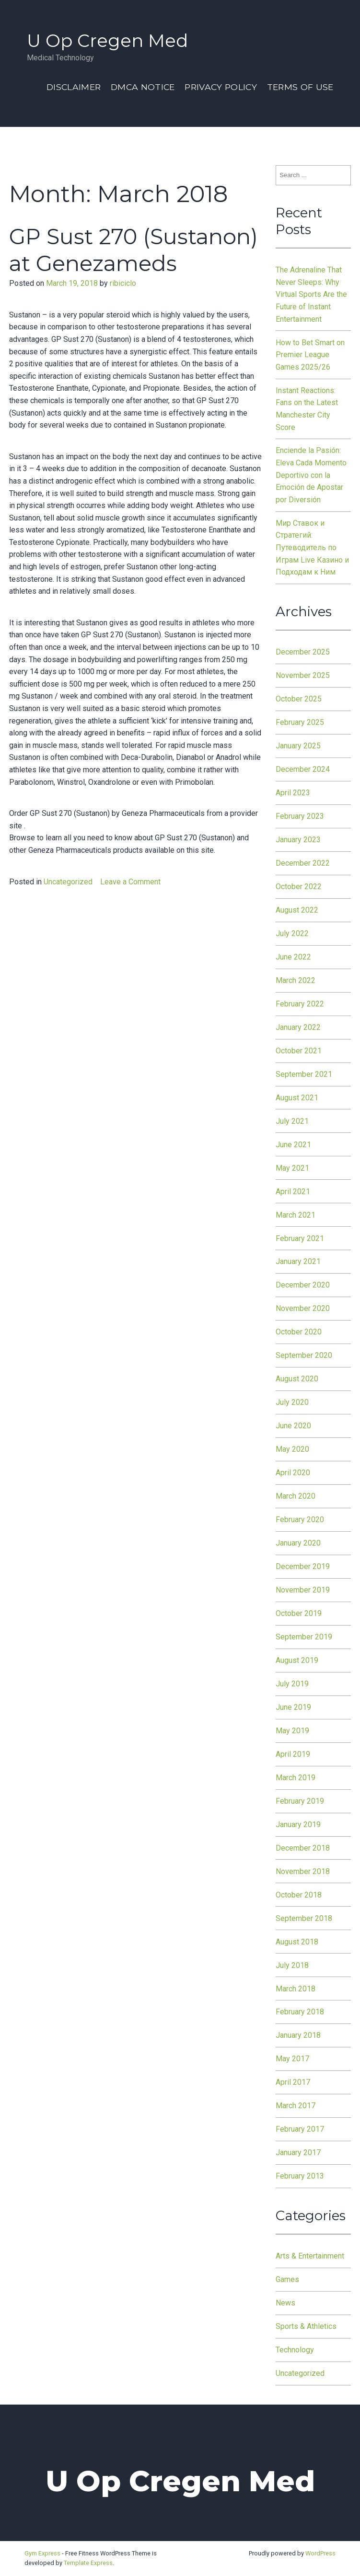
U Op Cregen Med (107, 40)
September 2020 (304, 1355)
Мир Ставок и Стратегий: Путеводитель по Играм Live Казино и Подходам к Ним (312, 547)
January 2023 (298, 839)
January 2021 (298, 1261)
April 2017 (293, 2082)
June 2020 (293, 1425)
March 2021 (295, 1215)
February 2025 (300, 722)
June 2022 (293, 956)
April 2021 (293, 1191)
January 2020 (298, 1543)
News (285, 2302)
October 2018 (299, 1894)
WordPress (320, 2553)
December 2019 (303, 1566)
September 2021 (304, 1074)
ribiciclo (123, 283)
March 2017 (295, 2105)
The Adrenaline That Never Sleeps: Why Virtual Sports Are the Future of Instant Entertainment (311, 294)
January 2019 (298, 1824)
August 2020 (297, 1378)
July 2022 (292, 933)
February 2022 (300, 1003)
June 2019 (293, 1707)
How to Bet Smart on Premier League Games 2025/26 (310, 355)
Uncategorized (68, 881)
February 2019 (300, 1801)
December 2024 (303, 769)
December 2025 (303, 651)
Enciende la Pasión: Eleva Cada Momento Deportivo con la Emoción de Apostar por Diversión (311, 475)
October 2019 (299, 1613)
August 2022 (297, 910)
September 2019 (304, 1636)
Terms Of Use (300, 87)
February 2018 (300, 2011)
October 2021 (299, 1050)
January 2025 (298, 745)
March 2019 (295, 1777)
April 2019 (293, 1754)
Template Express (88, 2562)
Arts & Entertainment (310, 2255)
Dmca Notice (143, 87)
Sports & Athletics (306, 2326)
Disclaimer (73, 87)
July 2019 (292, 1683)
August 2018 (297, 1941)
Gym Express (42, 2553)
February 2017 (300, 2129)
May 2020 (292, 1449)
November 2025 (303, 675)
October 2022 (299, 886)
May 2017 (292, 2058)
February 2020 (300, 1519)
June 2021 (293, 1144)
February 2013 (300, 2176)
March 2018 (295, 1988)
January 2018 (298, 2035)
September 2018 (304, 1918)
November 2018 (303, 1871)
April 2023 (293, 792)
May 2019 (292, 1730)
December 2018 (303, 1848)
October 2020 (299, 1331)
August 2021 (297, 1097)
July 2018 (292, 1965)
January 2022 (298, 1027)
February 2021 (300, 1238)
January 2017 (298, 2152)
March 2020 (295, 1496)
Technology (295, 2349)
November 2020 (303, 1308)
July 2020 (292, 1402)
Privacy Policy (220, 87)
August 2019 (297, 1660)
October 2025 (299, 698)
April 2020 (293, 1472)
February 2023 (300, 816)
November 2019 (303, 1589)
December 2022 (303, 863)
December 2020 (303, 1284)
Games (287, 2279)
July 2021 (292, 1121)
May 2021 (292, 1168)
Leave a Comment (130, 881)
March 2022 (295, 980)
